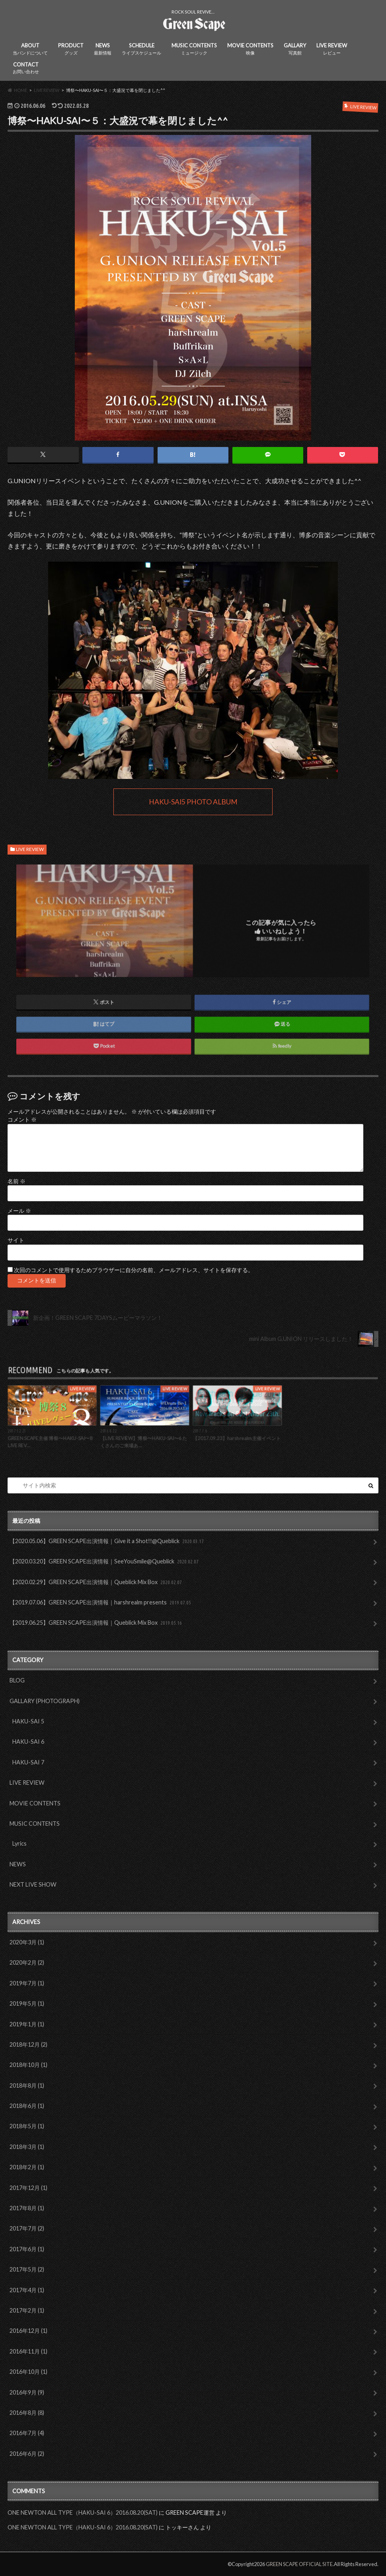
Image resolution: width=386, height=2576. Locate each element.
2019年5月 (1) (27, 2003)
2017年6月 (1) (27, 2249)
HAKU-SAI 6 (28, 1741)
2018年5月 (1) (27, 2126)
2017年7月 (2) (27, 2228)
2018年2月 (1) (27, 2167)
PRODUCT (71, 49)
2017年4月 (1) (27, 2290)
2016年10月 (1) (28, 2371)
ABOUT (30, 49)
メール (19, 1211)
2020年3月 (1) (27, 1942)
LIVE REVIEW (331, 49)
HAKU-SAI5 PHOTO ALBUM (193, 802)
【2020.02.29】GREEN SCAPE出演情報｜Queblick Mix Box (96, 1582)
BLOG (17, 1680)
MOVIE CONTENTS (250, 49)
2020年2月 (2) (27, 1962)
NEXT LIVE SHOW (33, 1884)
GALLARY (295, 49)
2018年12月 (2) (28, 2044)
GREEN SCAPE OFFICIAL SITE (299, 2564)
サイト (16, 1240)
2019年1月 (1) (27, 2024)
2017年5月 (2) (27, 2269)
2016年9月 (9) (27, 2392)
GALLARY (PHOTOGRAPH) (45, 1701)
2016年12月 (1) (28, 2330)
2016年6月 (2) (27, 2453)
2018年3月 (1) (27, 2146)
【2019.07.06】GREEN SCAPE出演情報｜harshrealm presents (101, 1602)
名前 (16, 1181)
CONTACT (26, 68)
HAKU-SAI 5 (28, 1721)
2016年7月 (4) (27, 2433)
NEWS (102, 49)
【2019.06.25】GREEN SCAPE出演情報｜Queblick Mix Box (96, 1623)
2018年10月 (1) (28, 2064)
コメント (22, 1119)
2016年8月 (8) (27, 2412)
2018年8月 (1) (27, 2085)
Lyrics (19, 1843)
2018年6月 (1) (27, 2105)
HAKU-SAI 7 (28, 1762)
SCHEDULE (141, 49)
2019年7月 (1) (27, 1983)
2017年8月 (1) (27, 2208)
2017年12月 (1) (28, 2187)
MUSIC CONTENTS (194, 49)
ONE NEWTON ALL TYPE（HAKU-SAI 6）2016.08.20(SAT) (83, 2512)
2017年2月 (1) (27, 2310)
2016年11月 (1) (28, 2351)
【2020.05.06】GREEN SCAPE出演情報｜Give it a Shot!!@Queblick (107, 1541)
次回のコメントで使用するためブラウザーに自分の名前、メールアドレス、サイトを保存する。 (133, 1270)
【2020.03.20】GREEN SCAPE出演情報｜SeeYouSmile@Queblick (105, 1561)
